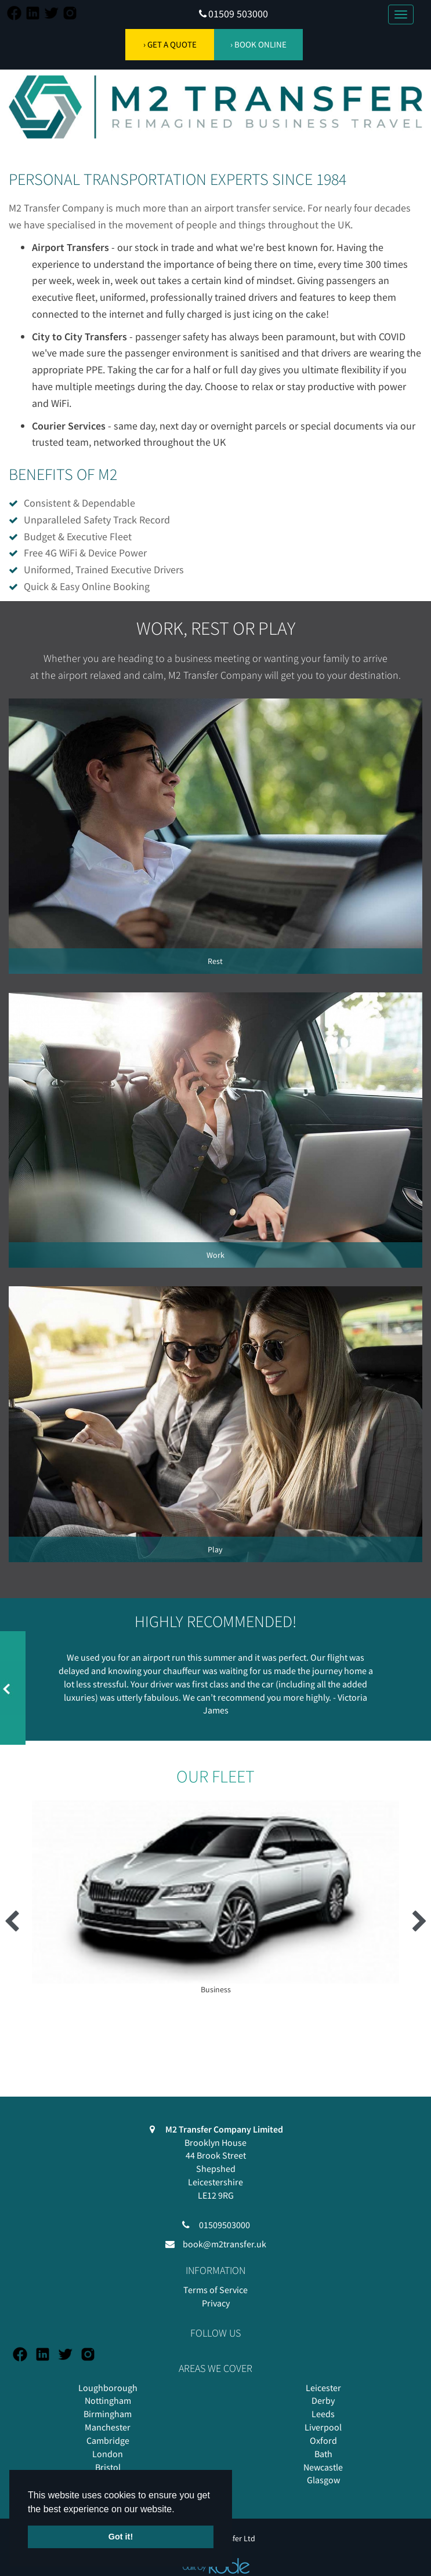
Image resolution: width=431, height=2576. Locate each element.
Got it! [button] (120, 2536)
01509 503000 (238, 13)
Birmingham (108, 2413)
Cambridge (107, 2440)
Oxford (323, 2440)
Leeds (323, 2413)
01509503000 (224, 2225)
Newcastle (323, 2467)
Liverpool (323, 2427)
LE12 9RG (216, 2195)
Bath (323, 2453)
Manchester (108, 2427)
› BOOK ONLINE (258, 44)
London (107, 2453)
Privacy (216, 2303)
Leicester (323, 2387)
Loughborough (107, 2387)
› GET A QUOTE (170, 44)
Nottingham (108, 2400)
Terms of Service (215, 2289)
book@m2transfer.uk (224, 2244)
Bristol (108, 2467)
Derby (323, 2400)
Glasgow (323, 2480)
